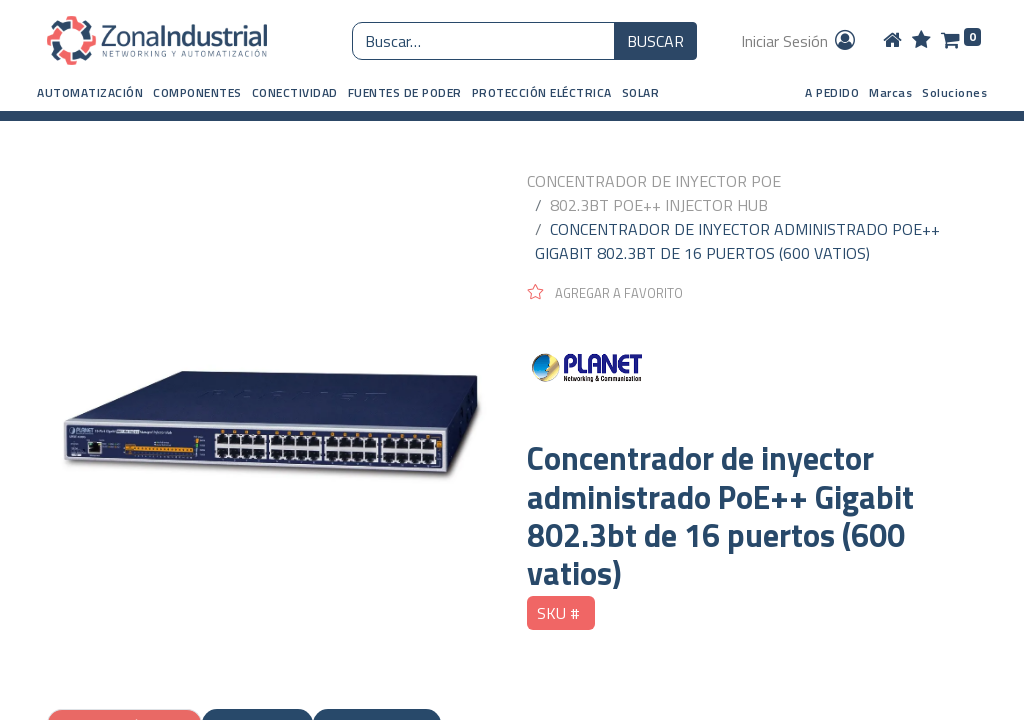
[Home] (892, 41)
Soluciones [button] (954, 92)
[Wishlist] (921, 41)
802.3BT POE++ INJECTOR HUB (659, 205)
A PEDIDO (832, 92)
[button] (90, 93)
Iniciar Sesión (799, 41)
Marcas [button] (890, 92)
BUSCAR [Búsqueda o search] (655, 41)
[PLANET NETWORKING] (752, 371)
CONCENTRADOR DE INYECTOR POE (654, 181)
